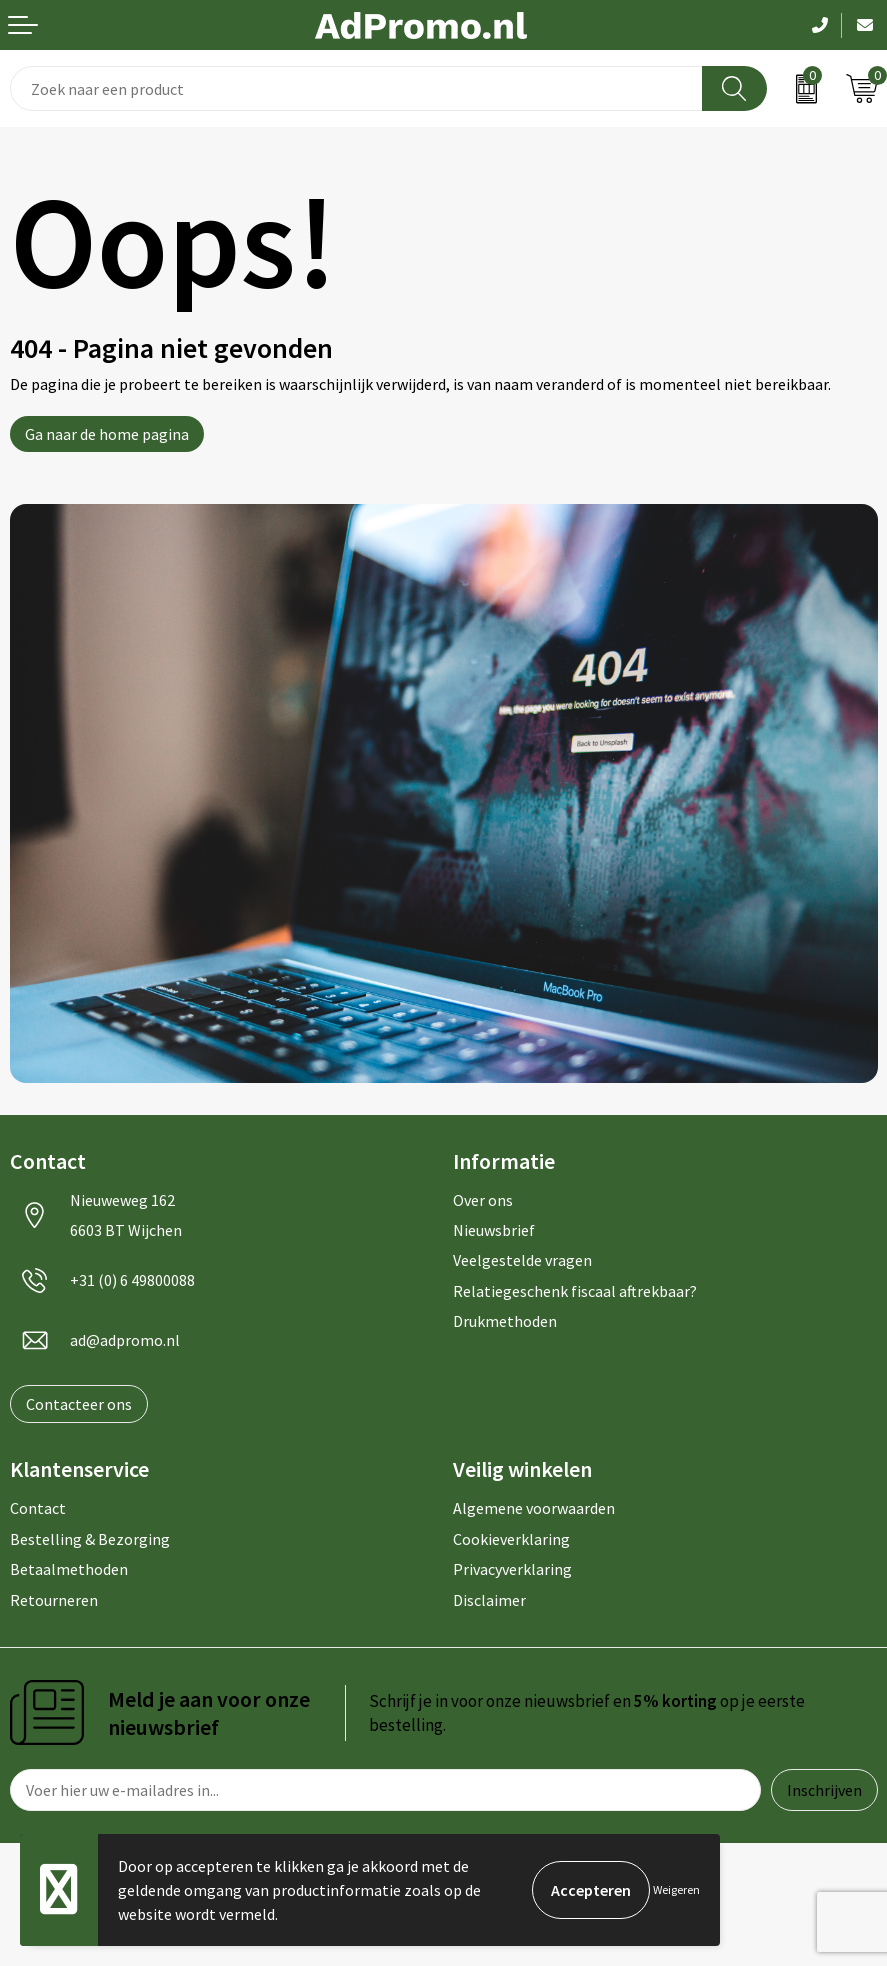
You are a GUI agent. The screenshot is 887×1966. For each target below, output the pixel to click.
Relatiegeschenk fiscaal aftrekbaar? (575, 1291)
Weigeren (676, 1889)
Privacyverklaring (512, 1569)
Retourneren (54, 1600)
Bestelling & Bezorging (90, 1539)
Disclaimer (489, 1600)
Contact (38, 1508)
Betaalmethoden (69, 1569)
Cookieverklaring (511, 1539)
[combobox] (356, 88)
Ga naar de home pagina (107, 434)
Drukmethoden (505, 1321)
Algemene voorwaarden (534, 1508)
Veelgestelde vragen (522, 1260)
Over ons (483, 1200)
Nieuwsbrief (494, 1230)
